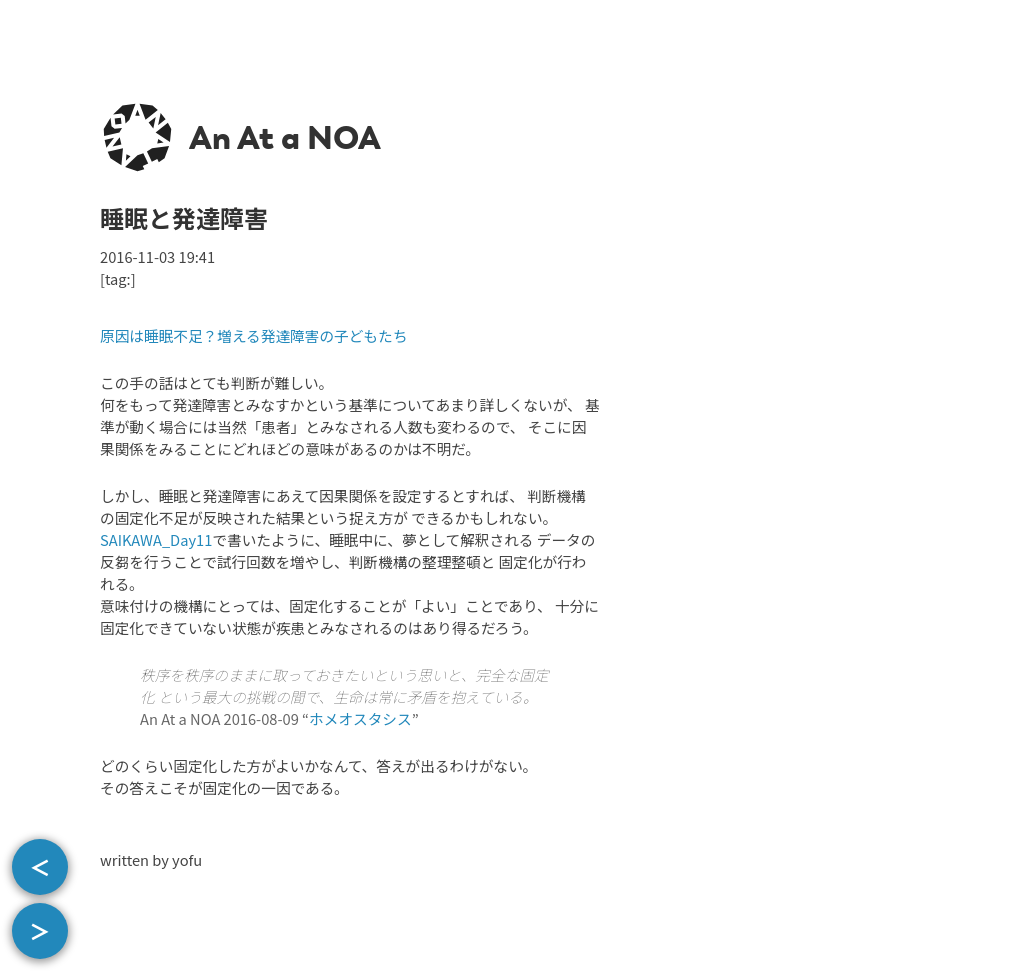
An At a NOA (285, 138)
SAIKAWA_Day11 (156, 539)
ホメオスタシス (360, 718)
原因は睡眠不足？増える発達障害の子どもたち (253, 335)
